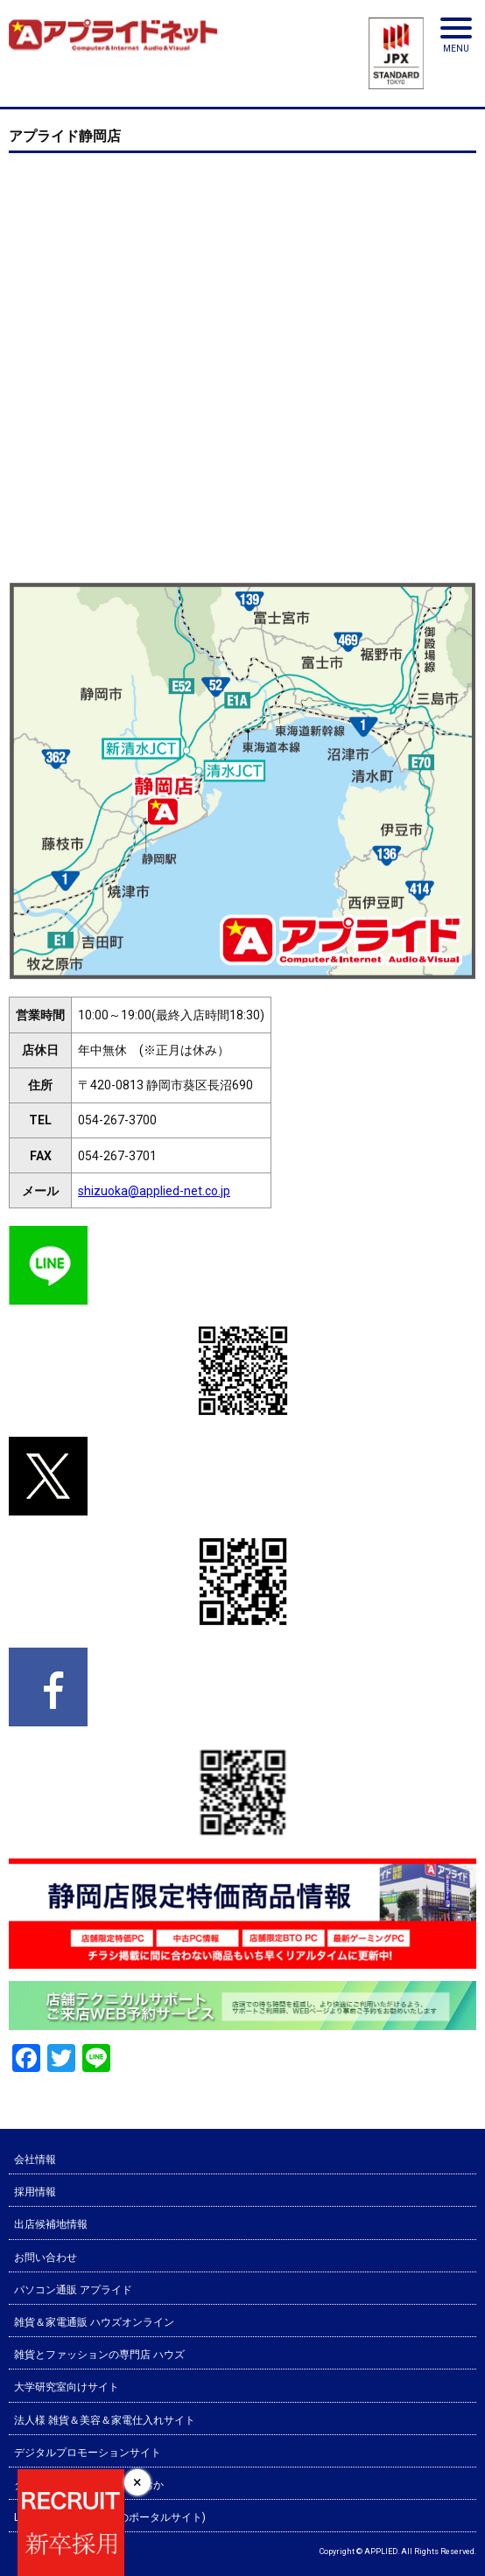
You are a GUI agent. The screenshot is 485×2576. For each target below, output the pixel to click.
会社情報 (35, 2159)
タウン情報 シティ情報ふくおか (89, 2485)
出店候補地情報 (51, 2224)
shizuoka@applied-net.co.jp (154, 1191)
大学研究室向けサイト (66, 2387)
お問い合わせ (45, 2257)
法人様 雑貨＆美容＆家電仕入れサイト (104, 2420)
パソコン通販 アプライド (73, 2290)
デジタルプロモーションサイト (87, 2452)
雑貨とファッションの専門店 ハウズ (99, 2354)
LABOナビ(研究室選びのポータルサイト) (110, 2517)
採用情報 (35, 2192)
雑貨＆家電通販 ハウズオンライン (94, 2322)
